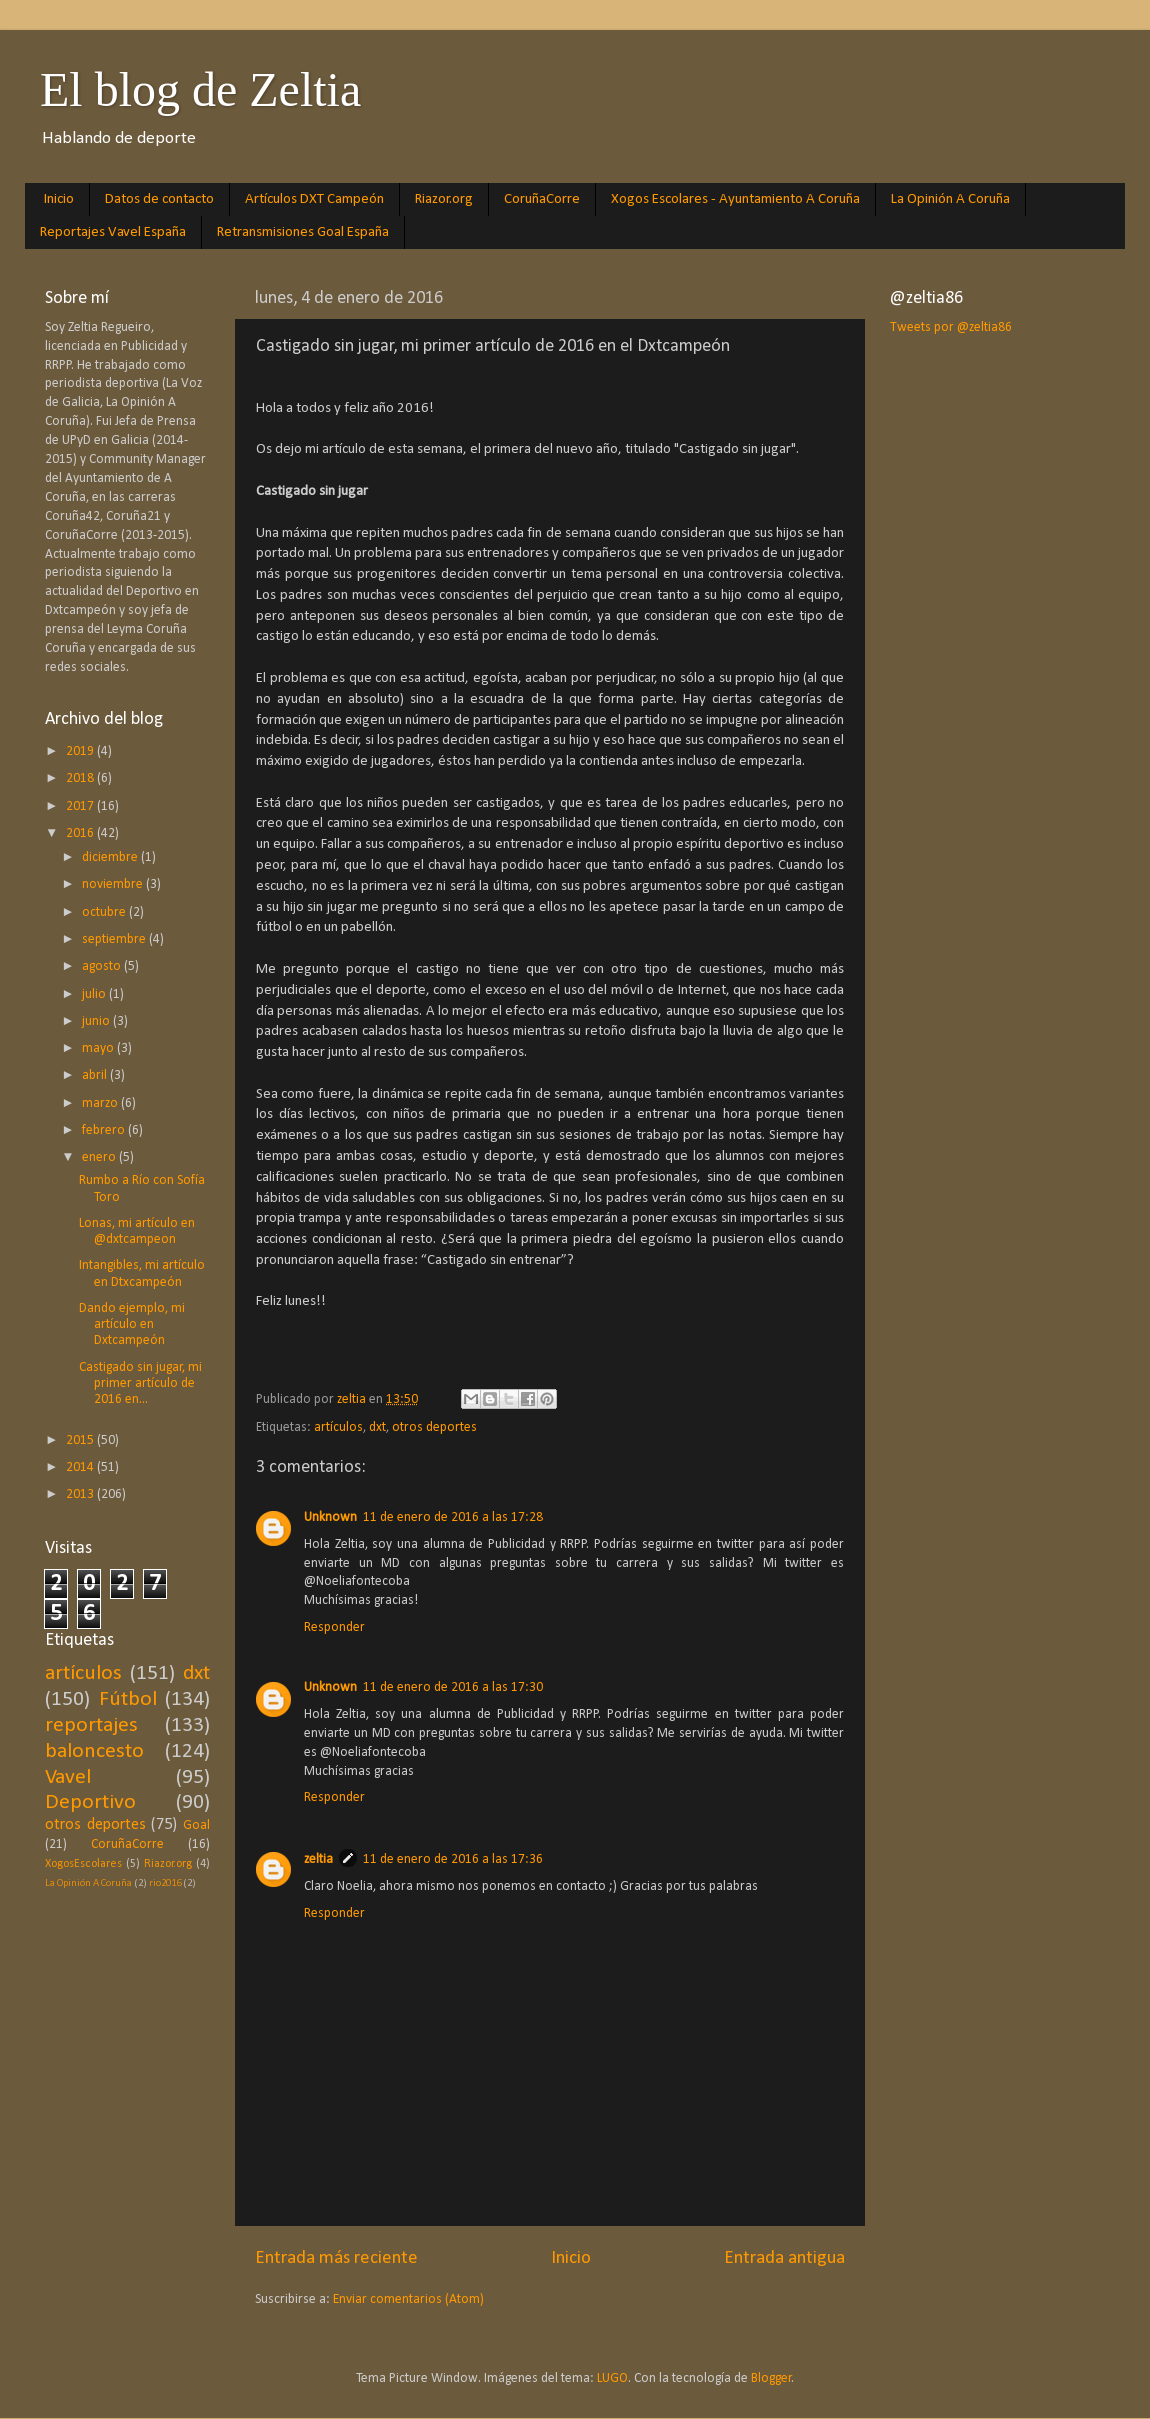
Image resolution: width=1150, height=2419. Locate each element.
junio (97, 1021)
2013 (81, 1494)
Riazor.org (444, 199)
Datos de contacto (159, 199)
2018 (81, 778)
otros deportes (434, 1427)
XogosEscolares (83, 1864)
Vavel (68, 1777)
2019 (81, 751)
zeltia (318, 1859)
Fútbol (128, 1699)
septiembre (115, 939)
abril (96, 1075)
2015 (81, 1440)
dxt (377, 1427)
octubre (105, 912)
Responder (334, 1627)
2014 (81, 1467)
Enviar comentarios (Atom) (408, 2299)
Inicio (59, 199)
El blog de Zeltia (200, 89)
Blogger (771, 2378)
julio (95, 994)
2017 (81, 806)
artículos (338, 1427)
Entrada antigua (784, 2258)
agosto (103, 966)
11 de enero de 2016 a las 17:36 (453, 1859)
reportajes (91, 1725)
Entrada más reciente (336, 2258)
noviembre (114, 884)
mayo (99, 1048)
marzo (101, 1103)
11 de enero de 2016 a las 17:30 (453, 1687)
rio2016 (165, 1883)
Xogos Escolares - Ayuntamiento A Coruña (735, 199)
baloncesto (94, 1751)
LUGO (612, 2378)
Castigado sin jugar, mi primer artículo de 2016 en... (140, 1383)
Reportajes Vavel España (113, 232)
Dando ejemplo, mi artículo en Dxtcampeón (132, 1324)
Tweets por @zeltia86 (951, 327)
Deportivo (90, 1802)
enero (100, 1157)
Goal (196, 1825)
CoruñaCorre (542, 199)
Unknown (330, 1517)
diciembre (111, 857)
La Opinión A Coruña (950, 199)
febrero (105, 1130)
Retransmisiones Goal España (303, 232)
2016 (81, 833)
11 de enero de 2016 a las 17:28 (453, 1517)
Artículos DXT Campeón (314, 199)
